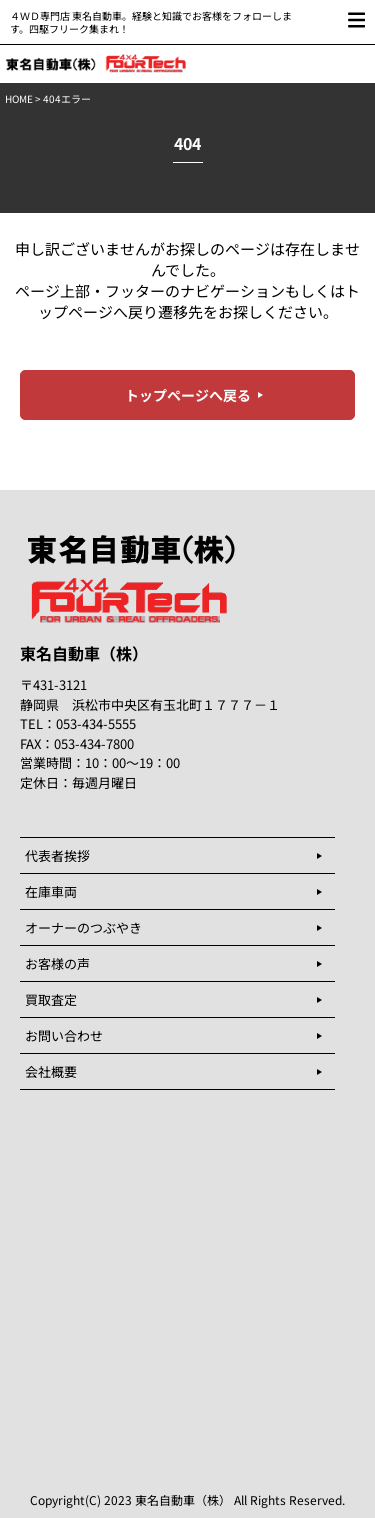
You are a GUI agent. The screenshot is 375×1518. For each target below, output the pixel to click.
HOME (19, 98)
